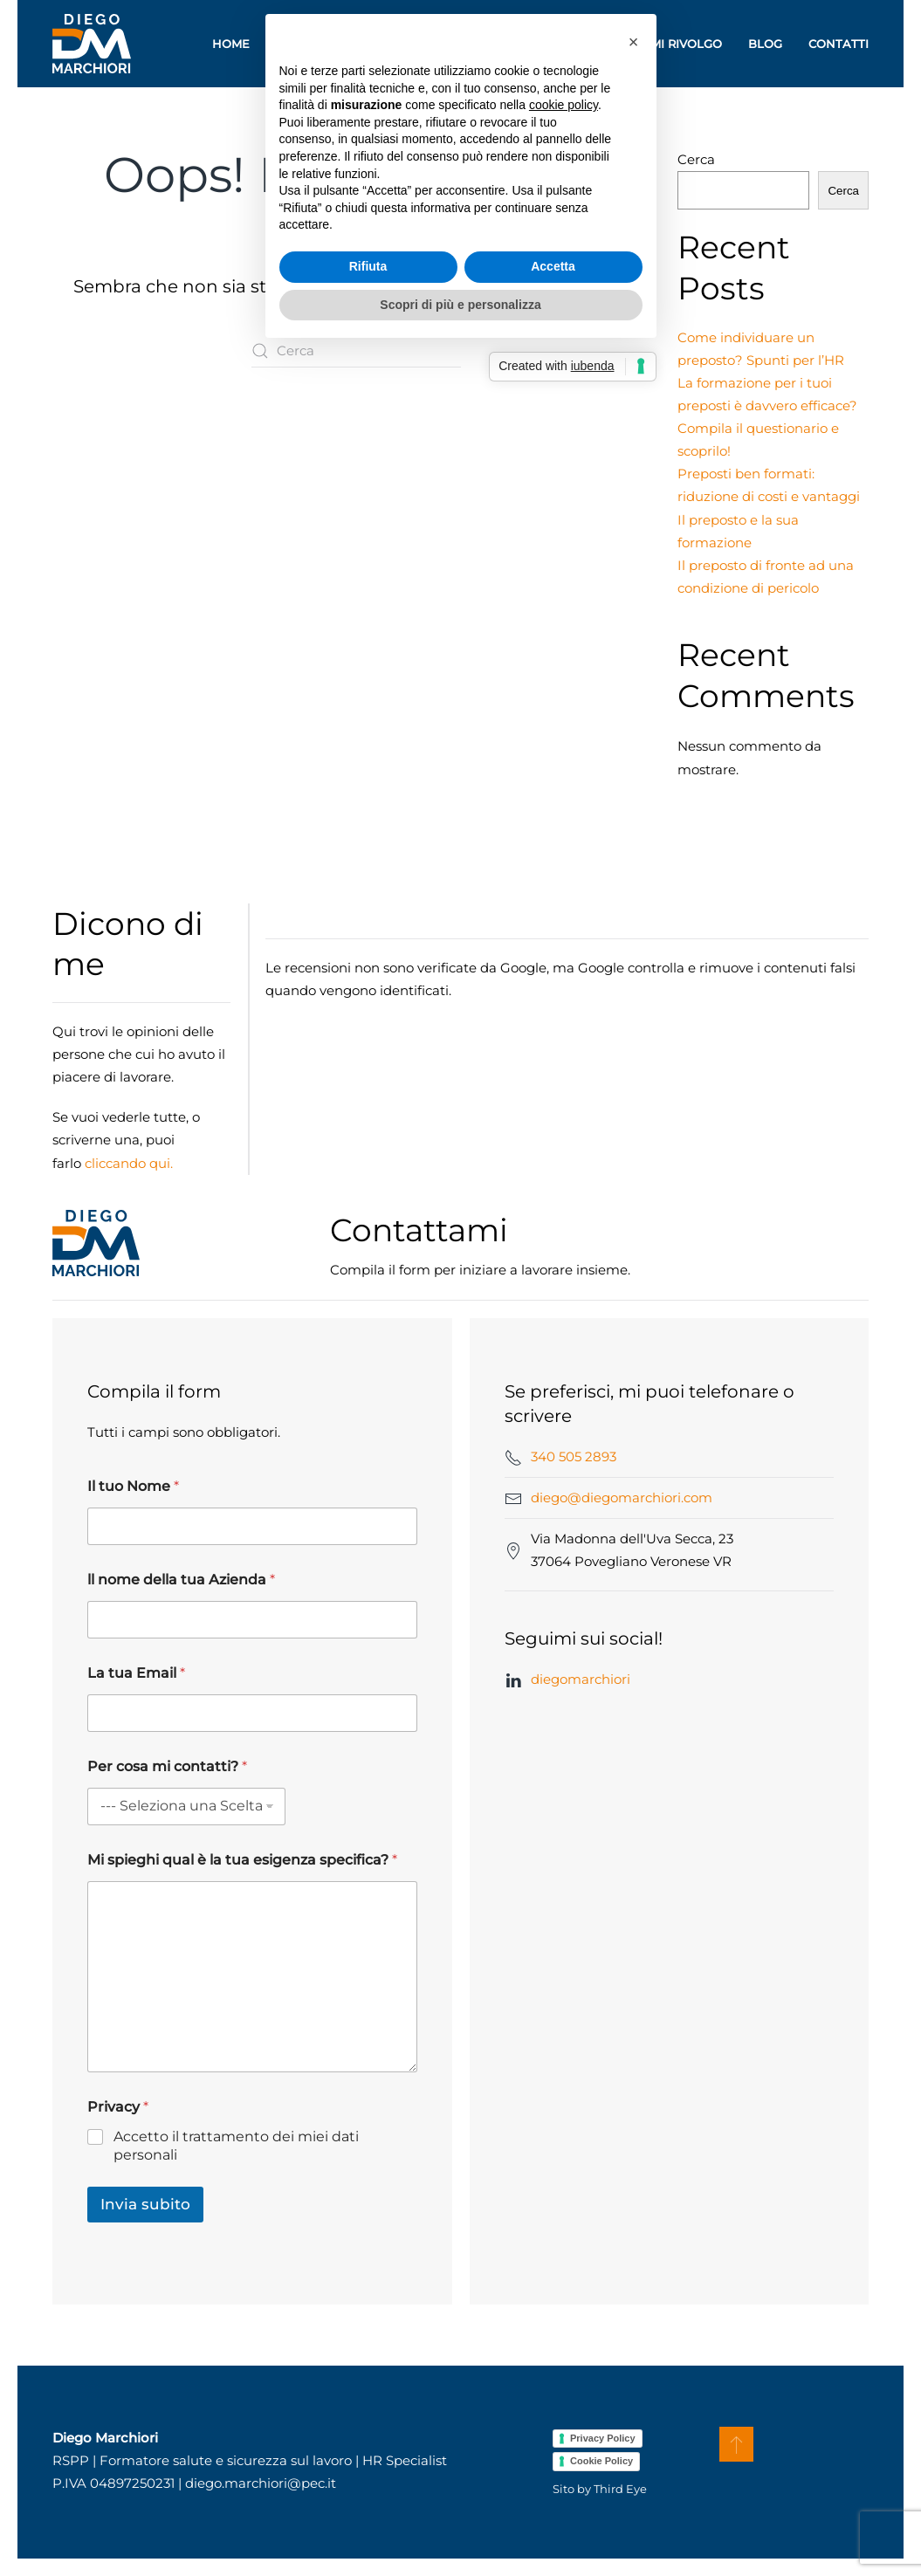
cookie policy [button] (563, 1217)
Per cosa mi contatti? (167, 1766)
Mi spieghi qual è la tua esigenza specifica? (242, 1859)
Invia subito (145, 2204)
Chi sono (306, 44)
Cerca (696, 159)
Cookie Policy (601, 2461)
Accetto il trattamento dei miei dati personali (236, 2145)
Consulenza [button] (537, 44)
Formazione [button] (411, 44)
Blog (765, 44)
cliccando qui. (129, 1163)
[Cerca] (356, 351)
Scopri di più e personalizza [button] (460, 1416)
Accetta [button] (553, 1378)
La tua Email (136, 1673)
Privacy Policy (603, 2438)
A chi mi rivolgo (668, 44)
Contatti (838, 44)
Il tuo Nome (133, 1486)
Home (231, 44)
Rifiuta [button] (368, 1378)
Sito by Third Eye (600, 2489)
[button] (736, 2444)
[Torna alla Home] (91, 43)
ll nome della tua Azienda (181, 1579)
